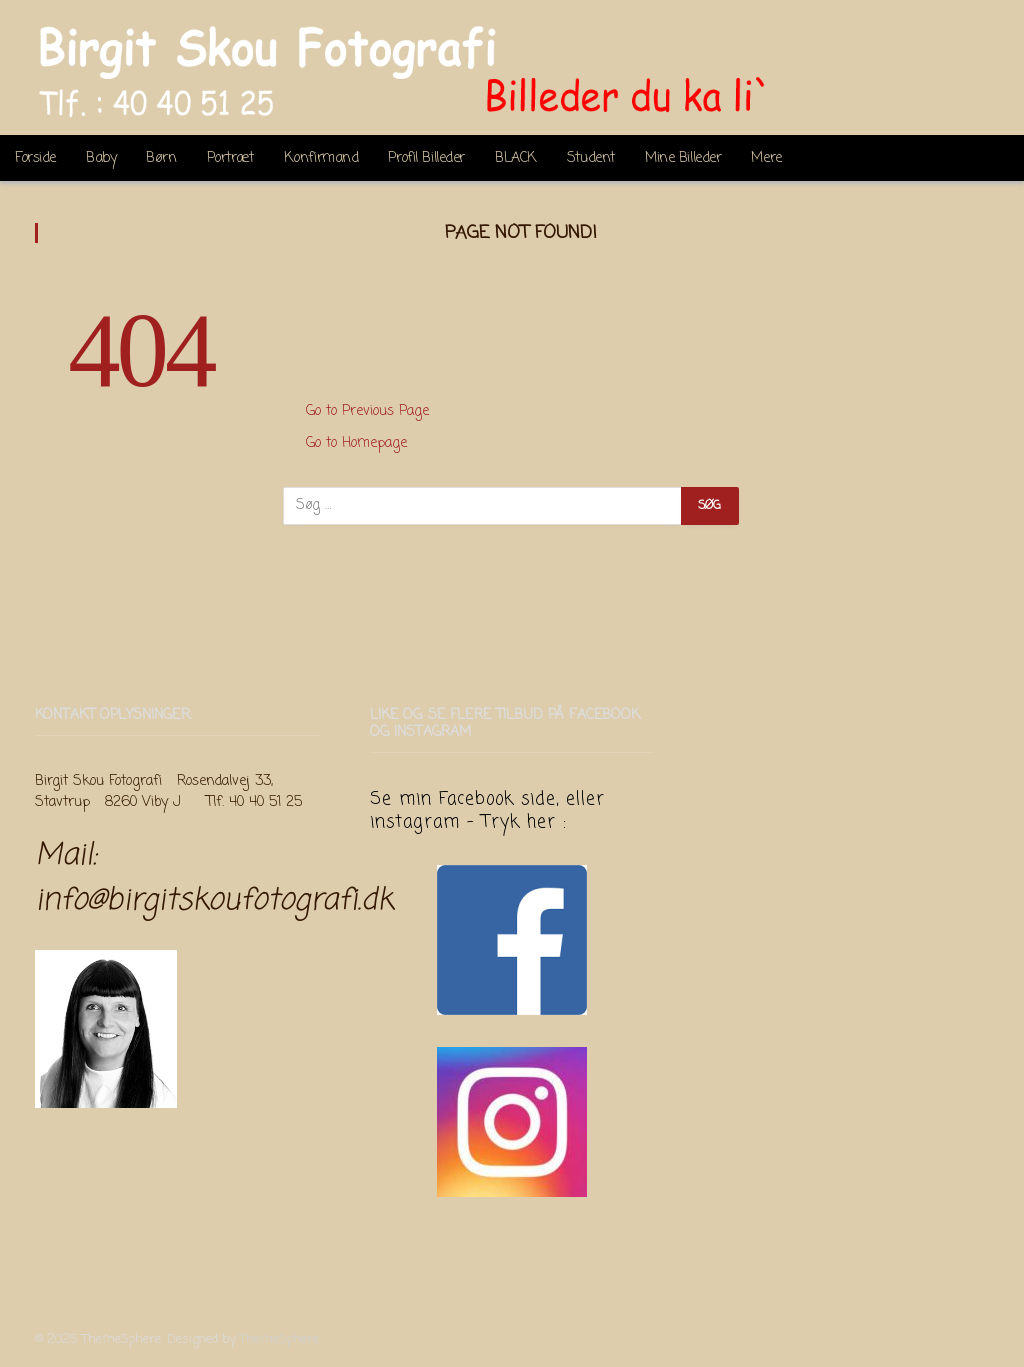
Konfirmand (321, 158)
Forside (35, 158)
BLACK (516, 158)
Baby (101, 158)
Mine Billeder (683, 158)
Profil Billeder (426, 158)
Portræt (230, 158)
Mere (766, 158)
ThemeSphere (279, 1339)
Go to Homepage (356, 443)
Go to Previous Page (367, 411)
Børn (161, 158)
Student (591, 158)
